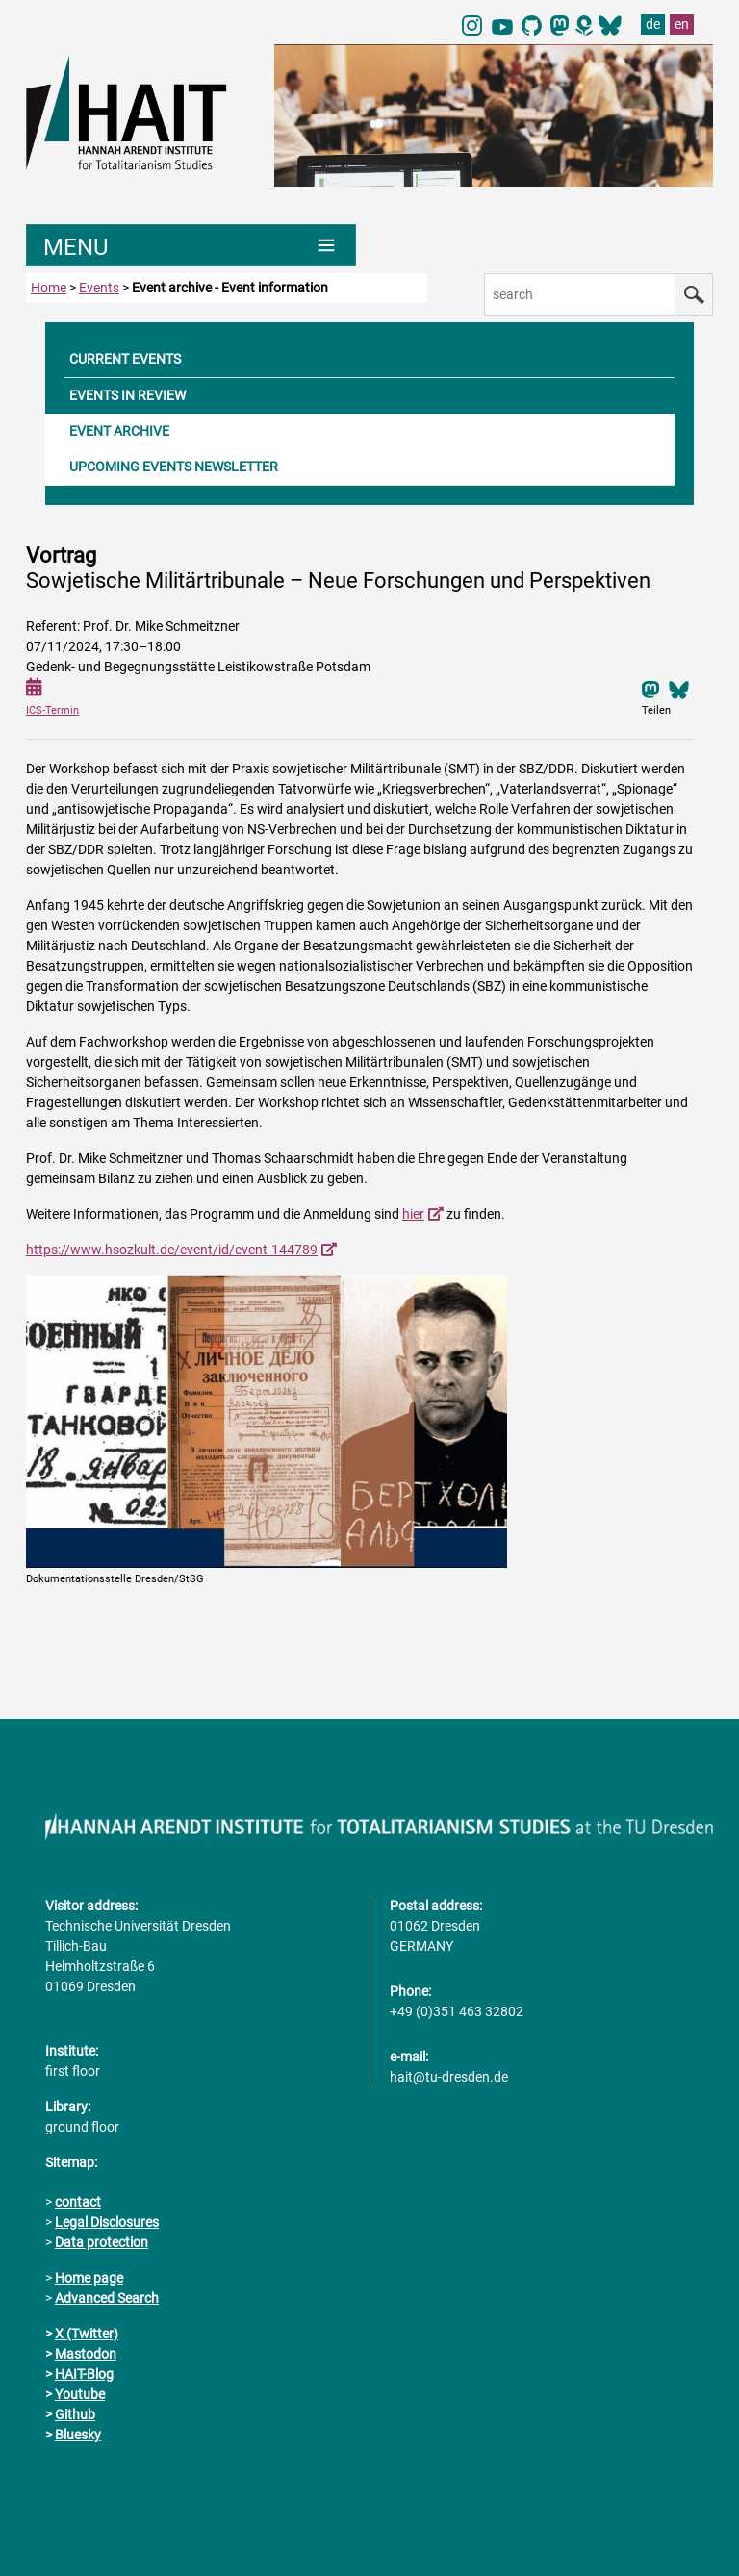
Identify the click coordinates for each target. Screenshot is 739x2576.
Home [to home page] (48, 287)
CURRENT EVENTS (125, 358)
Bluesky (78, 2434)
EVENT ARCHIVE (119, 431)
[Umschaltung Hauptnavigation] (191, 245)
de (653, 24)
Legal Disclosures (107, 2222)
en (682, 24)
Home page (89, 2278)
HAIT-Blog (84, 2374)
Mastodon (85, 2353)
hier (413, 1214)
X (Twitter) (86, 2333)
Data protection (101, 2242)
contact (78, 2202)
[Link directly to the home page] (140, 111)
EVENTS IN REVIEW (127, 395)
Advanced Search (107, 2298)
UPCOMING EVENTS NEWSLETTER (173, 466)
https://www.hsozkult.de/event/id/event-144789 (172, 1249)
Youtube (80, 2394)
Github (75, 2414)
